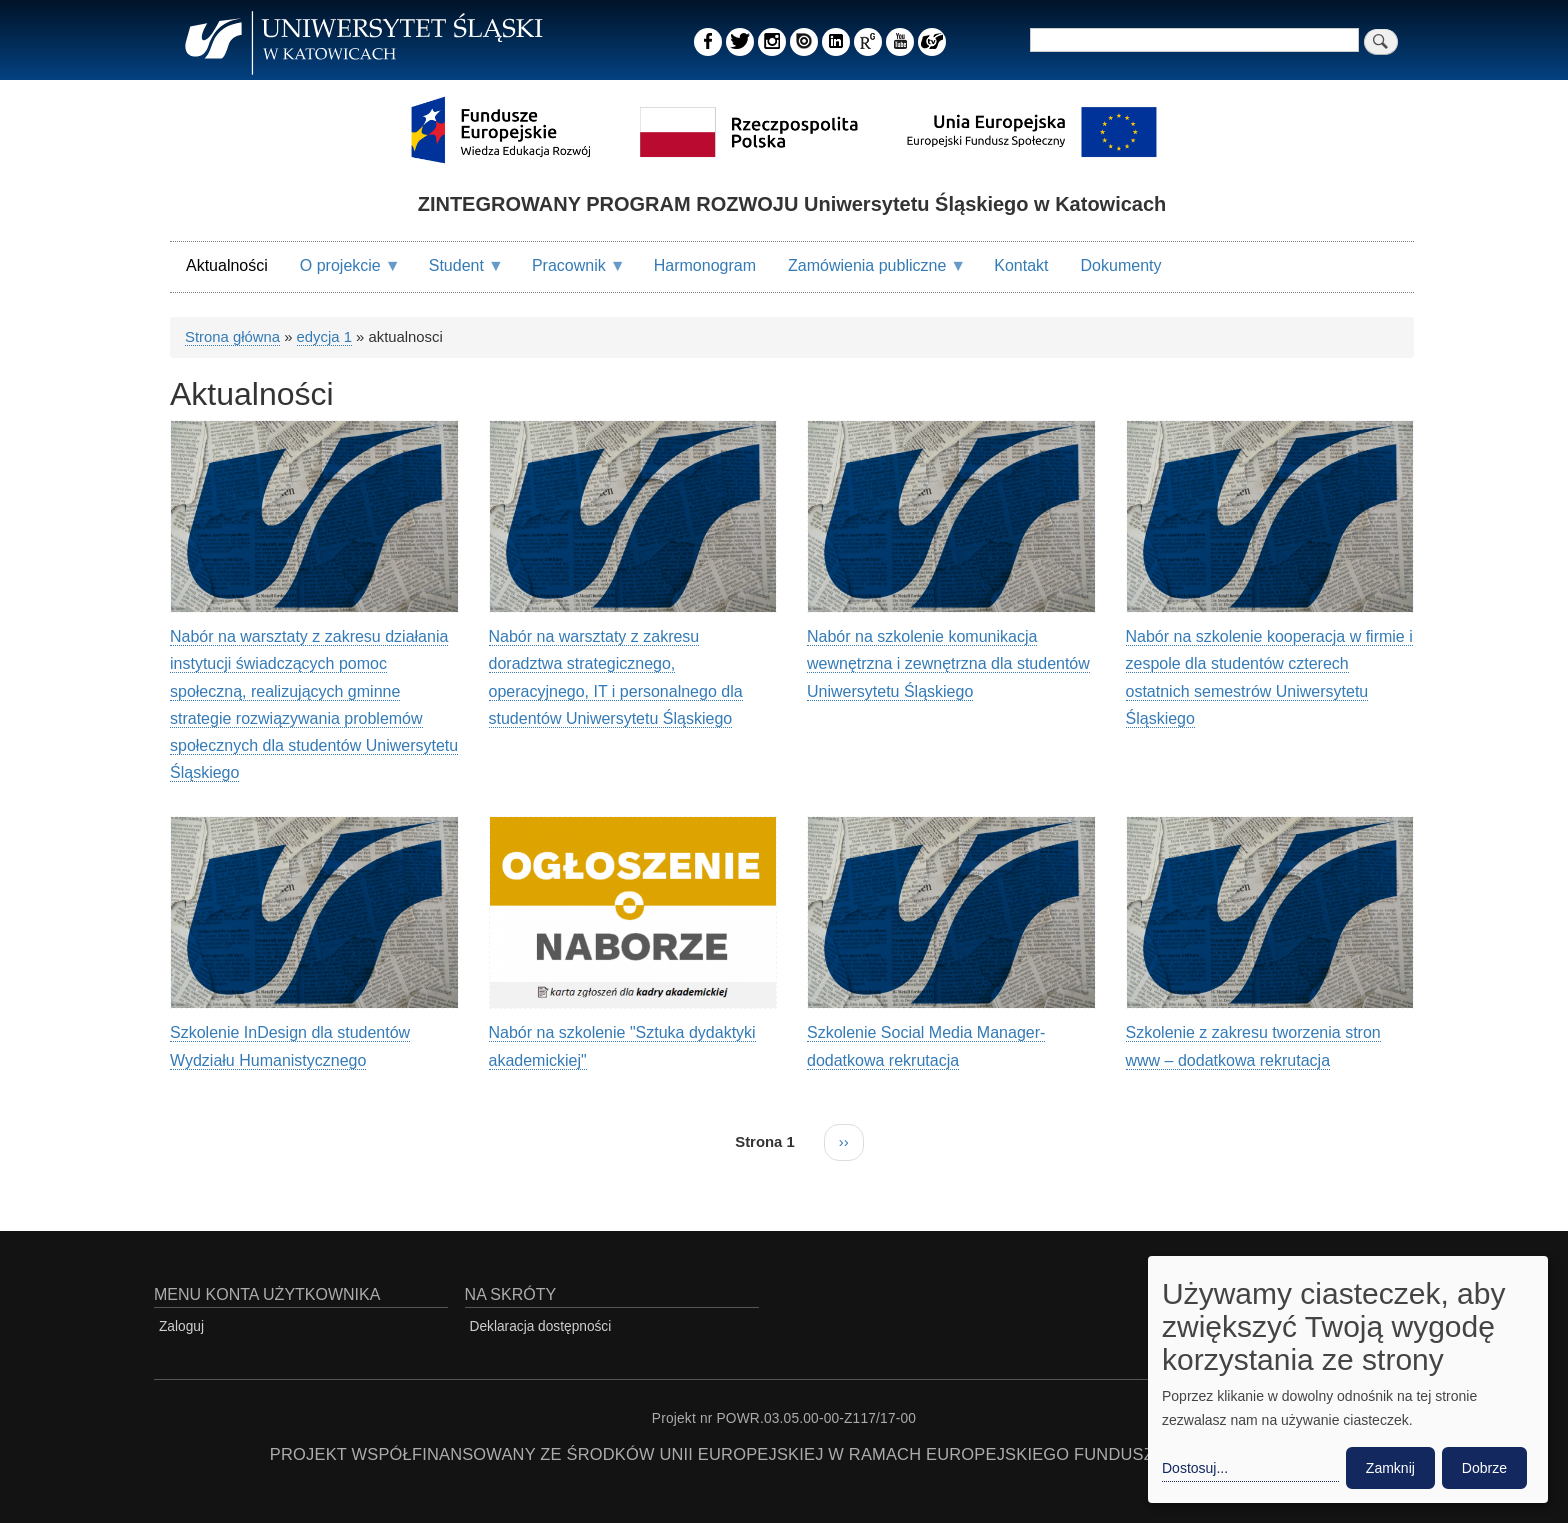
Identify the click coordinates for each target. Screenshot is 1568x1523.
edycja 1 (324, 337)
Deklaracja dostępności (541, 1326)
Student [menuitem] (458, 274)
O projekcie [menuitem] (342, 274)
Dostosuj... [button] (1195, 1468)
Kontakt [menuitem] (1021, 265)
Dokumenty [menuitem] (1121, 265)
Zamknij (1390, 1468)
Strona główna (232, 337)
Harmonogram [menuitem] (705, 265)
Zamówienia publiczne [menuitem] (869, 274)
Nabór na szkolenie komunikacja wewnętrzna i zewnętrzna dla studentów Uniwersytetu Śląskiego (948, 663)
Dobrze (1484, 1468)
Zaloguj (181, 1326)
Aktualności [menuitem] (227, 265)
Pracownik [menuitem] (571, 274)
